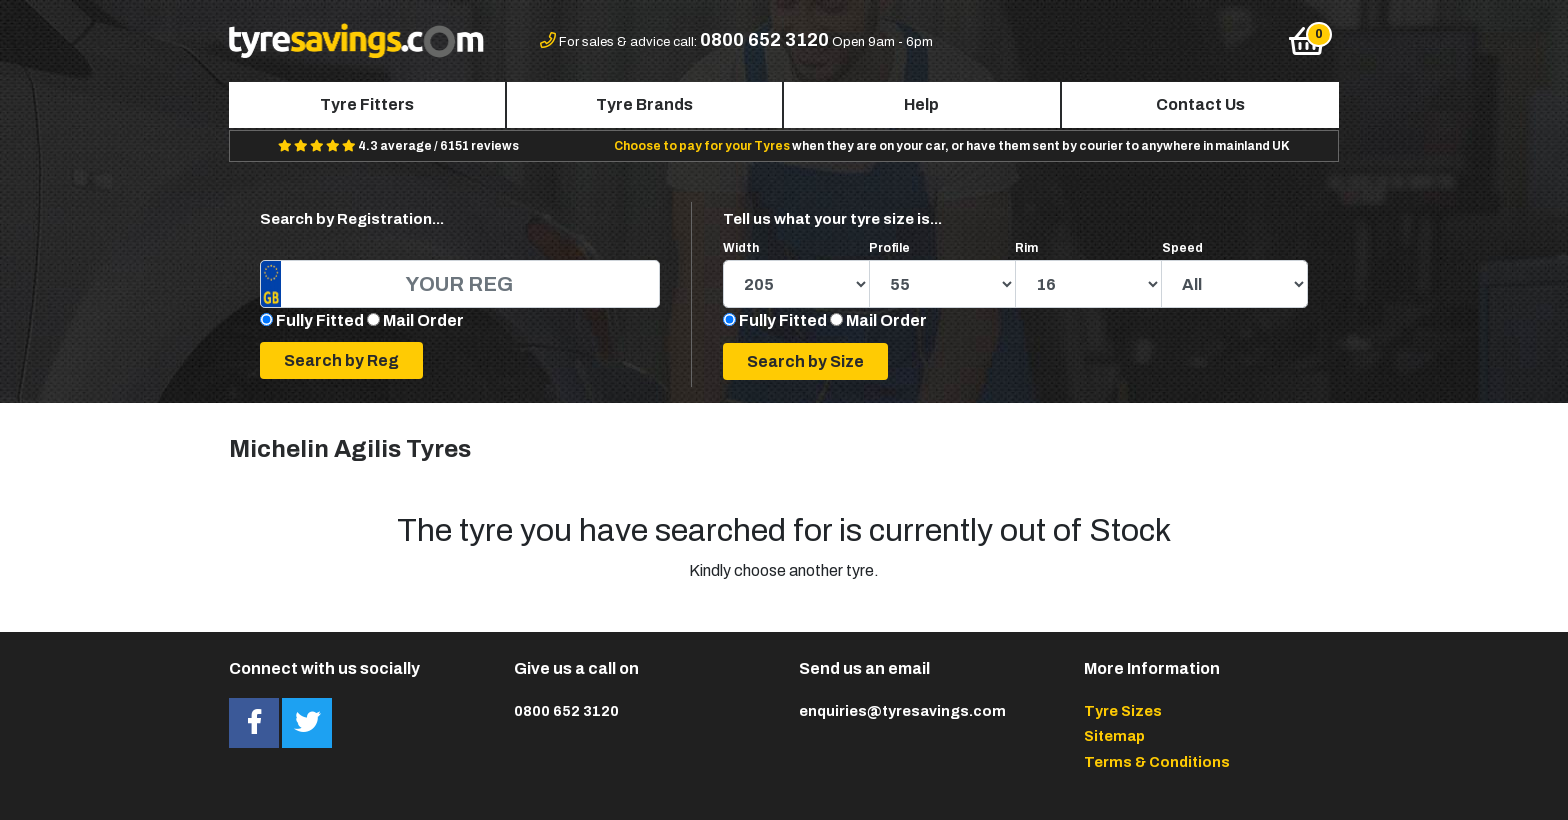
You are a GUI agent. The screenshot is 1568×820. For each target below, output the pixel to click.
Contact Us (1200, 104)
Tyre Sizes (1123, 711)
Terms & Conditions (1157, 762)
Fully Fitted (320, 320)
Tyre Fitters (367, 104)
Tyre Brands (644, 104)
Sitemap (1114, 736)
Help (921, 104)
